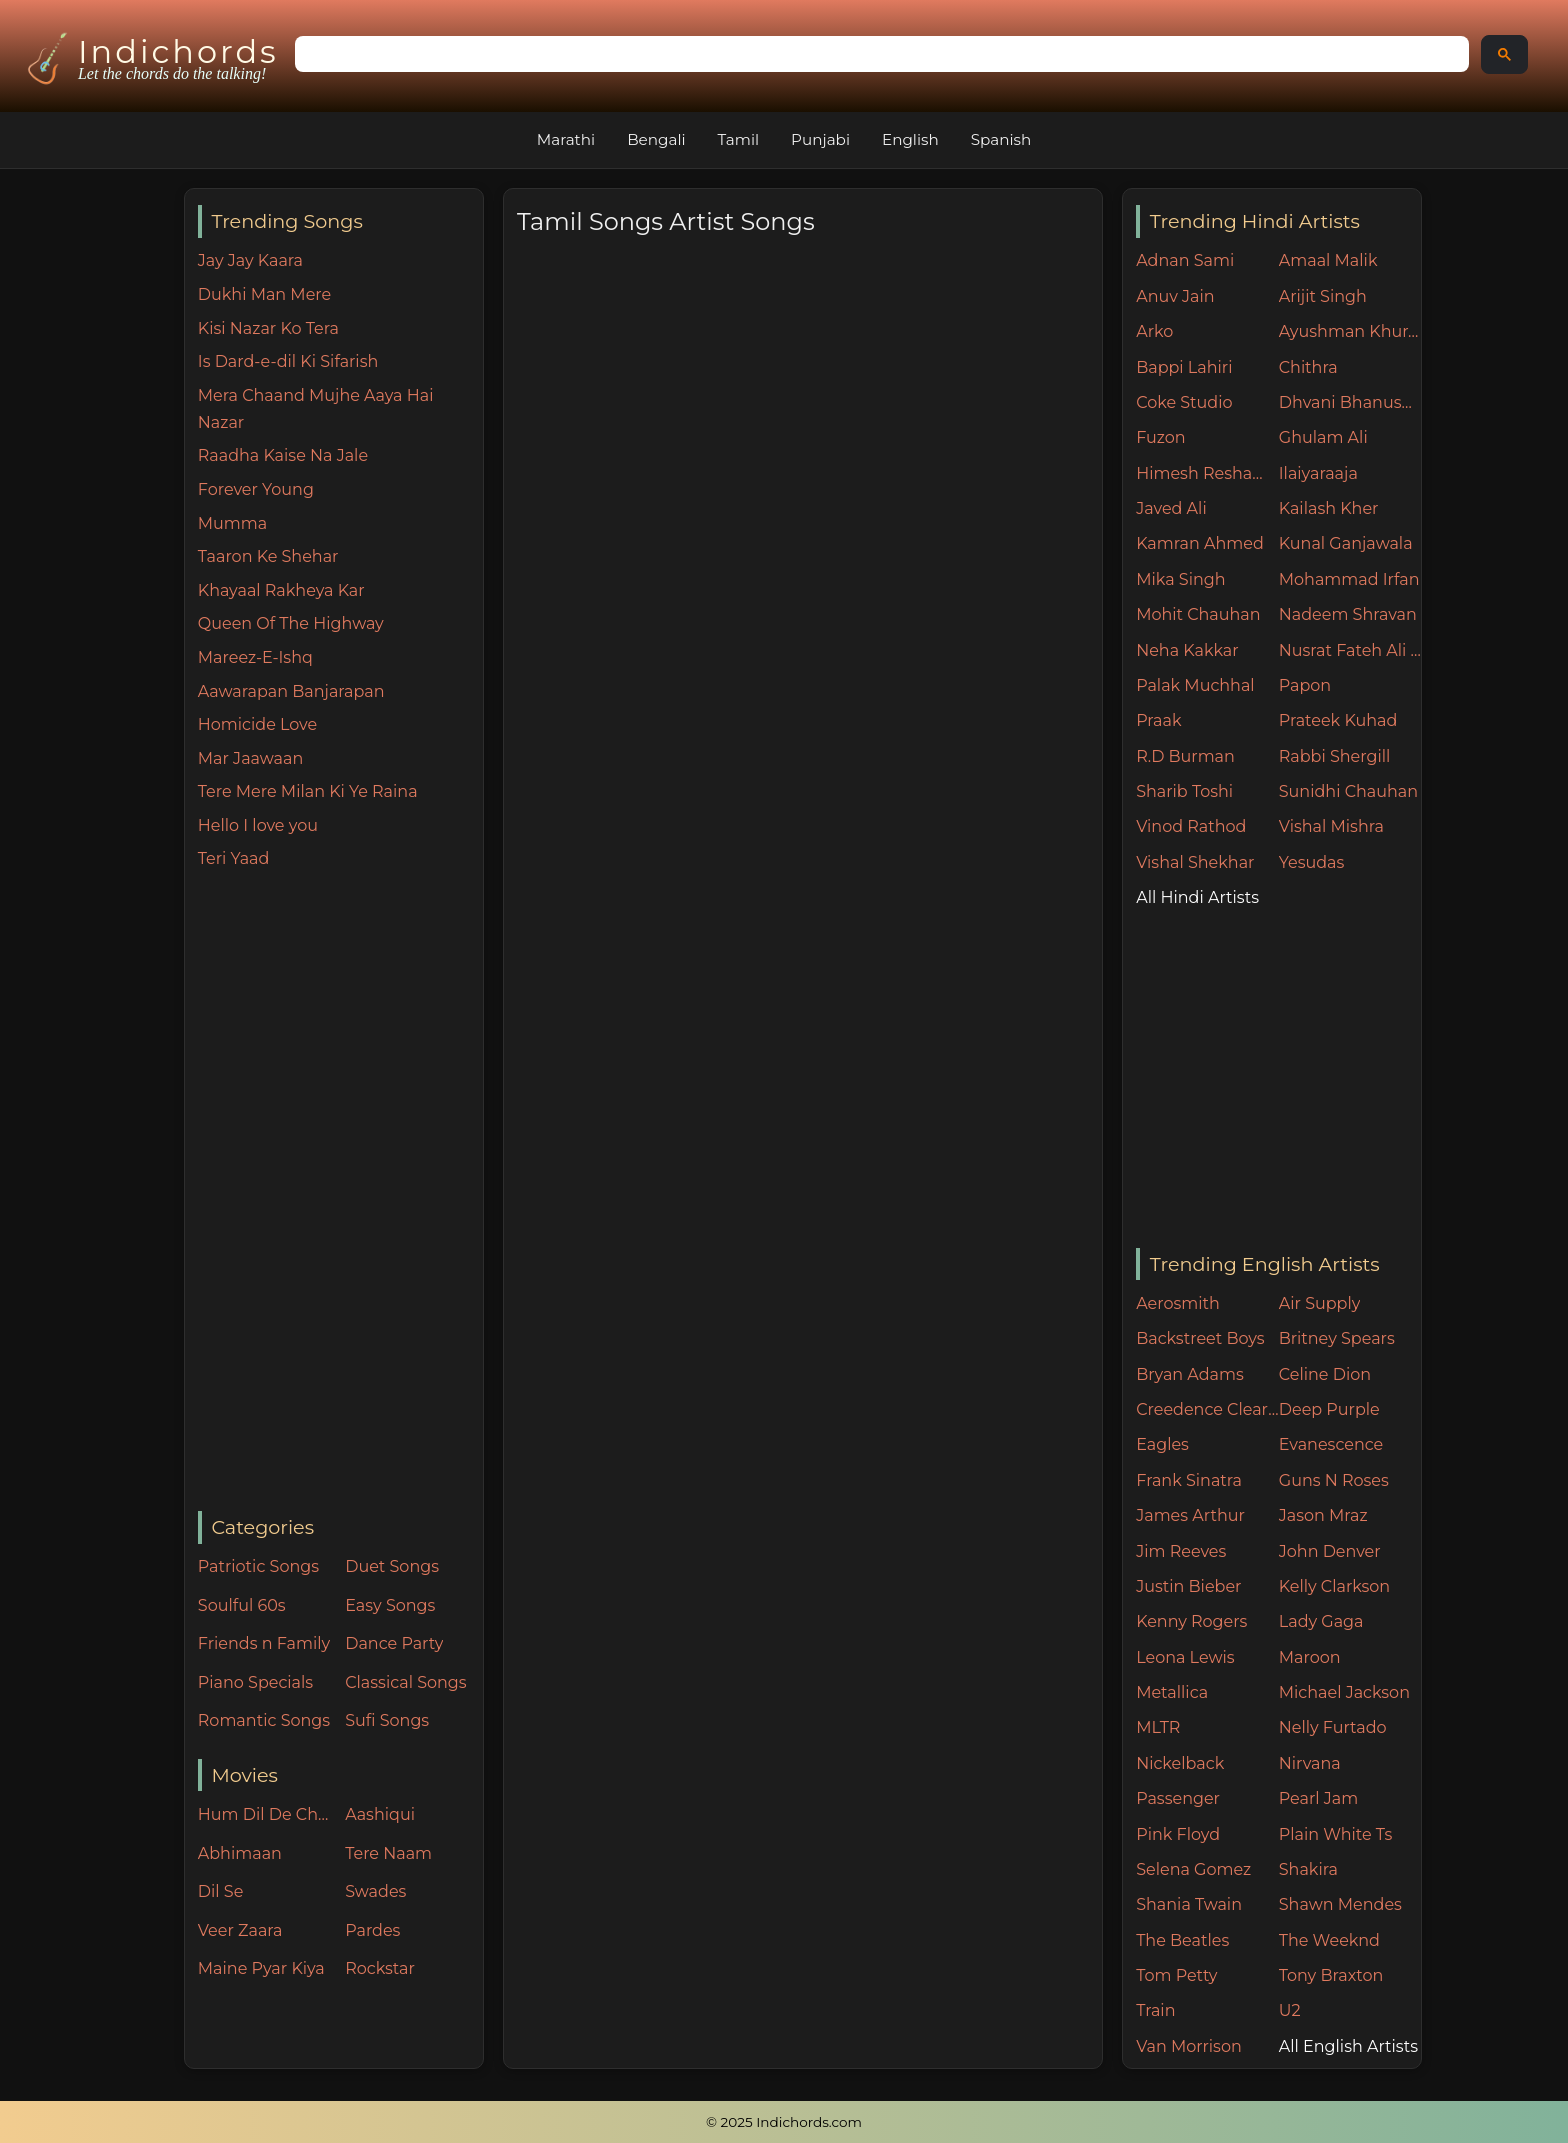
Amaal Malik (1328, 260)
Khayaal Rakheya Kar (281, 590)
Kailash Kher (1329, 508)
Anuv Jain (1175, 296)
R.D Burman (1185, 756)
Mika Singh (1180, 579)
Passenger (1178, 1798)
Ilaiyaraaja (1318, 473)
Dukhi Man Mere (264, 294)
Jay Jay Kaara (250, 260)
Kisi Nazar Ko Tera (268, 328)
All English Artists (1348, 2046)
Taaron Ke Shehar (268, 556)
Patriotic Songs (258, 1566)
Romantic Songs (264, 1720)
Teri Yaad (234, 858)
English (910, 139)
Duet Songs (392, 1566)
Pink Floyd (1178, 1834)
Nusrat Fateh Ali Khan (1350, 650)
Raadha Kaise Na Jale (283, 455)
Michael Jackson (1344, 1692)
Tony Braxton (1331, 1975)
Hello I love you (258, 825)
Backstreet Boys (1200, 1338)
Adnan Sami (1185, 260)
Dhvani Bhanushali (1350, 402)
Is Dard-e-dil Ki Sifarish (288, 361)
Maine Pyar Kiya (261, 1968)
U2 (1290, 2010)
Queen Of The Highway (291, 623)
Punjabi (820, 139)
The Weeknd (1329, 1940)
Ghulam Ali (1323, 437)
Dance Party (394, 1643)
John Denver (1330, 1551)
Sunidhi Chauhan (1348, 791)
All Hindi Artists (1197, 897)
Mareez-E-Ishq (255, 657)
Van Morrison (1189, 2046)
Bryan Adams (1190, 1374)
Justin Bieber (1188, 1586)
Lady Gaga (1321, 1621)
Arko (1154, 331)
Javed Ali (1171, 508)
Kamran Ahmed (1200, 543)
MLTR (1158, 1727)
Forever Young (256, 489)
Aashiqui (380, 1814)
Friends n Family (264, 1643)
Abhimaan (240, 1853)
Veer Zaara (240, 1930)
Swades (375, 1891)
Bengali (656, 139)
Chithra (1308, 367)
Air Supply (1320, 1303)
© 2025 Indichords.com (784, 2122)
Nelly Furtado (1333, 1727)
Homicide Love (257, 724)
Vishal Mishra (1331, 826)
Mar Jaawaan (251, 758)
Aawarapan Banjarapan (291, 691)
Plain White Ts (1335, 1834)
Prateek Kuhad (1338, 720)
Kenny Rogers (1191, 1621)
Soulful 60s (242, 1605)
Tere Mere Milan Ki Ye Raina (308, 791)
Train (1155, 2010)
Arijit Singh (1323, 296)
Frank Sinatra (1189, 1480)
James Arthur (1190, 1515)
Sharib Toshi (1184, 791)
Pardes (372, 1930)
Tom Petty (1176, 1975)
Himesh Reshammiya (1207, 473)
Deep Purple (1329, 1409)
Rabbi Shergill (1335, 756)
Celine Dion (1325, 1374)
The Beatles (1182, 1940)
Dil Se (221, 1891)
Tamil (739, 139)
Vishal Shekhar (1195, 862)
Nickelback (1180, 1763)
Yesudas (1312, 862)
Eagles (1162, 1444)
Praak (1158, 720)
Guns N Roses (1334, 1480)
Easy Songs (390, 1605)
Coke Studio (1184, 402)
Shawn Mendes (1340, 1904)
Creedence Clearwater (1207, 1409)
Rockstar (380, 1968)
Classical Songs (405, 1682)
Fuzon (1160, 437)
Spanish (1001, 139)
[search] (880, 55)
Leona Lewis (1185, 1657)
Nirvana (1310, 1763)
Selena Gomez (1193, 1869)
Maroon (1310, 1657)
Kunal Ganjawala (1346, 543)
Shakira (1308, 1869)
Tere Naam (388, 1853)
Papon (1305, 685)
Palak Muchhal (1195, 685)
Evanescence (1331, 1444)
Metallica (1172, 1692)
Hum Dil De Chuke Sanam (267, 1814)
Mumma (232, 523)
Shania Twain (1189, 1904)
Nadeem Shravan (1348, 614)
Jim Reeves (1181, 1551)
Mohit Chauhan (1198, 614)
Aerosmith (1178, 1303)
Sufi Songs (387, 1720)
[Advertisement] (340, 1192)
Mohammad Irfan (1349, 579)
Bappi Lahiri (1184, 367)
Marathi (566, 139)
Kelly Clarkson (1334, 1586)
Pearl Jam (1318, 1798)
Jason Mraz (1323, 1515)
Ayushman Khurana (1350, 331)
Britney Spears (1337, 1338)
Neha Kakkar (1187, 650)
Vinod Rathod (1191, 826)
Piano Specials (255, 1682)
